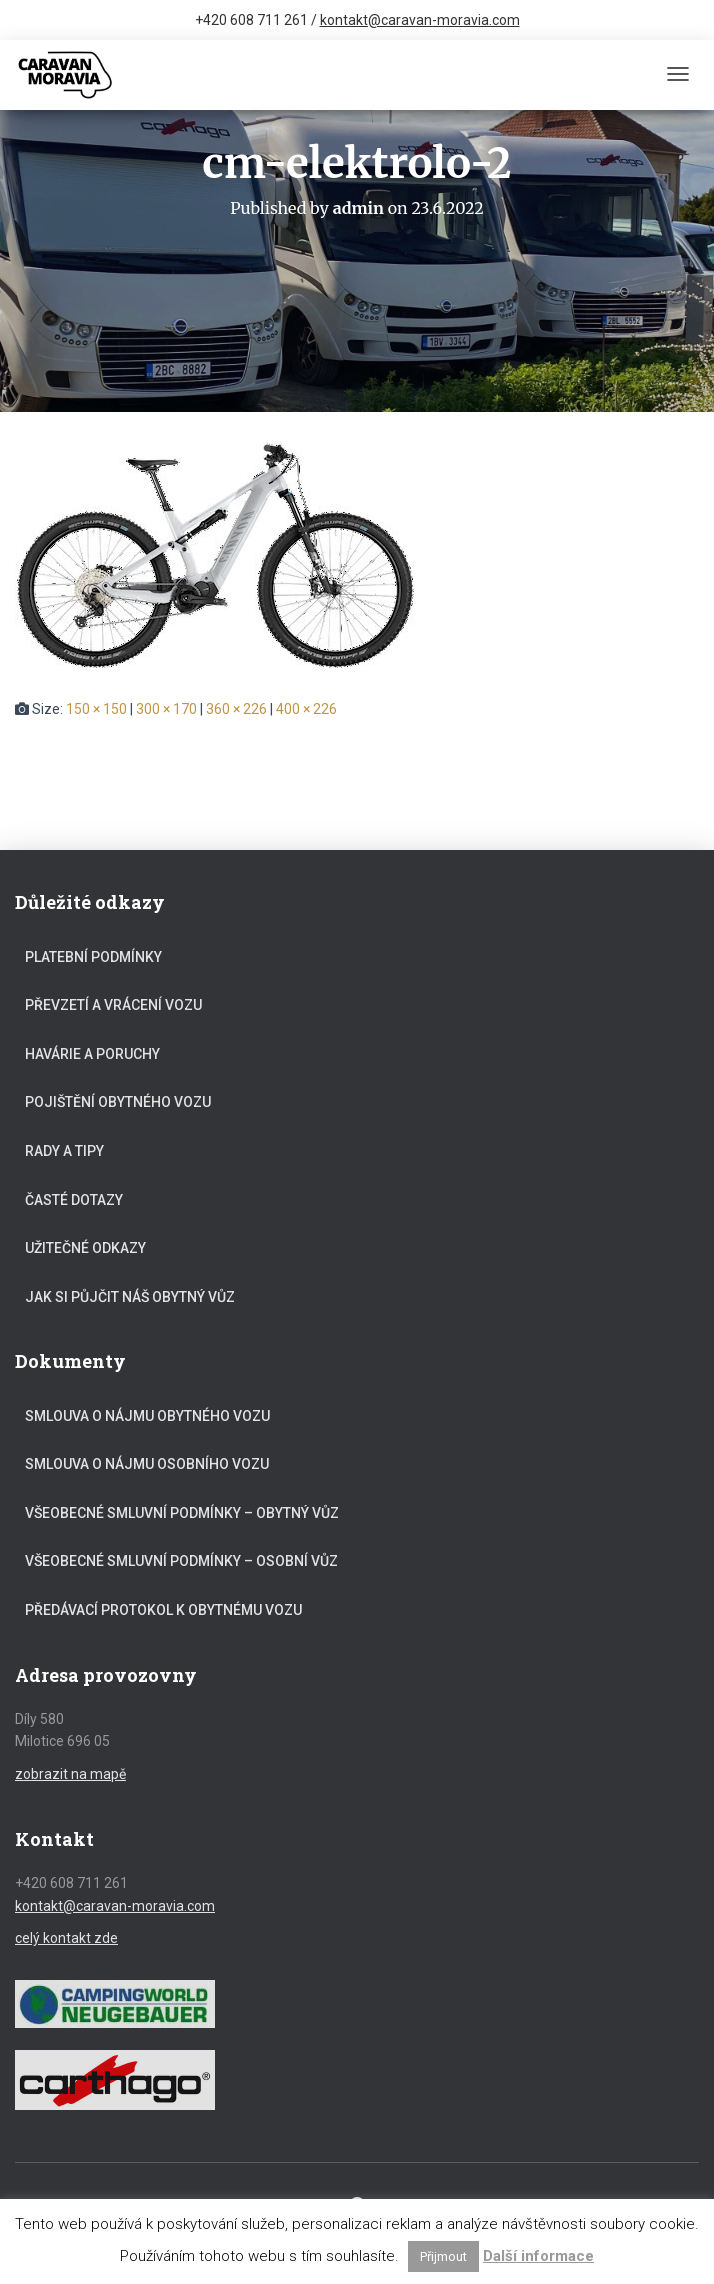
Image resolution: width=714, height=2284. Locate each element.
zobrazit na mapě (70, 1774)
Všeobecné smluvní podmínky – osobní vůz (181, 1561)
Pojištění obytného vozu (118, 1102)
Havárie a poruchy (92, 1054)
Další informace (538, 2256)
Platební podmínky (93, 957)
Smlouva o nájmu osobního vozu (147, 1464)
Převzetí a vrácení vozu (113, 1005)
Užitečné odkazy (85, 1248)
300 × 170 (166, 709)
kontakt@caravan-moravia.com (420, 20)
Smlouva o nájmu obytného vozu (147, 1416)
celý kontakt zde (66, 1938)
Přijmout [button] (443, 2256)
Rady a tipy (64, 1151)
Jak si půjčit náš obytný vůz (130, 1297)
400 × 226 (306, 709)
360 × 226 (236, 709)
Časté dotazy (74, 1200)
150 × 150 (96, 709)
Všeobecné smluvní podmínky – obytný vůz (182, 1513)
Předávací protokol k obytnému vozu (163, 1610)
